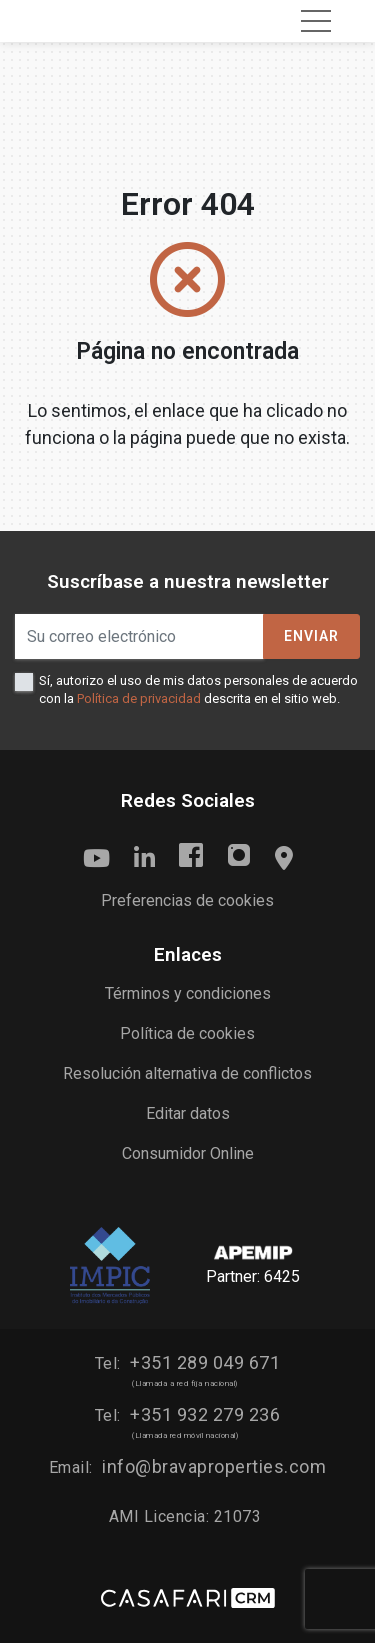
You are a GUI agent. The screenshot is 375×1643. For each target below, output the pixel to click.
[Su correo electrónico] (139, 636)
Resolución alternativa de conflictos (187, 1073)
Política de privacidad (139, 698)
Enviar (311, 636)
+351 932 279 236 (205, 1414)
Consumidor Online (188, 1153)
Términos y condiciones (188, 993)
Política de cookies (187, 1033)
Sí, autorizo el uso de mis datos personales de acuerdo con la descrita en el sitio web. (198, 689)
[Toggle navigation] (316, 21)
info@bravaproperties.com (214, 1466)
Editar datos (188, 1113)
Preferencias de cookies (187, 900)
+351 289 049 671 (205, 1362)
